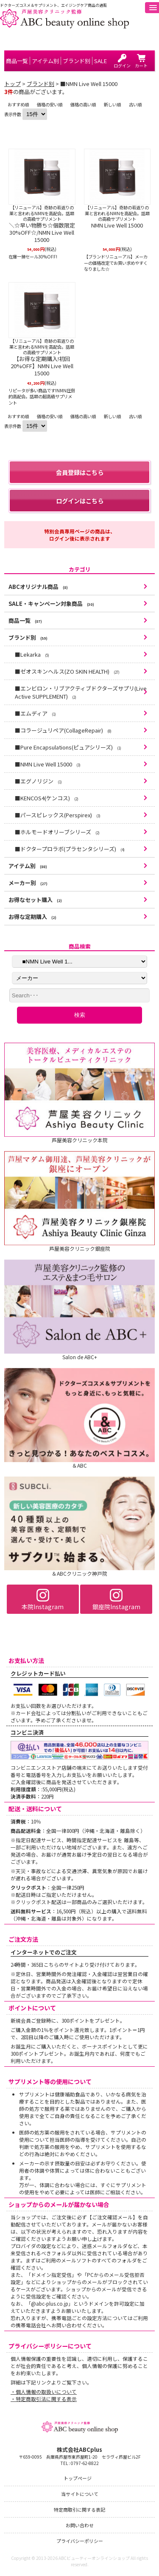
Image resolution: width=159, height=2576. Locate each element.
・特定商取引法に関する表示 (44, 2398)
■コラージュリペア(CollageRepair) (63, 730)
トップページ (78, 2478)
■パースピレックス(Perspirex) (57, 815)
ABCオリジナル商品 (38, 587)
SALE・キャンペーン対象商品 (51, 604)
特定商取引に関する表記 (79, 2509)
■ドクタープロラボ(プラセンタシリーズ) (70, 849)
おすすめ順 (18, 104)
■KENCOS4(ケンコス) (46, 798)
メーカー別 (27, 883)
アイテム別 (27, 866)
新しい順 (112, 104)
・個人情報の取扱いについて (44, 2391)
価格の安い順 (49, 104)
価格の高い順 (83, 104)
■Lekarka (32, 654)
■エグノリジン (38, 781)
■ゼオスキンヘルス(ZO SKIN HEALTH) (67, 671)
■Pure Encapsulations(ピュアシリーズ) (68, 747)
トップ (12, 84)
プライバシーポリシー (79, 2540)
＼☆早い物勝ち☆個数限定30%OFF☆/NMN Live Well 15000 (42, 233)
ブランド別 (40, 84)
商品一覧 (25, 620)
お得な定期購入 (32, 917)
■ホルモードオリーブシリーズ (57, 832)
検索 (79, 1015)
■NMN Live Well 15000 (48, 764)
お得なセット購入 (35, 900)
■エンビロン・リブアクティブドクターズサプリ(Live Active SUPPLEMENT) (81, 692)
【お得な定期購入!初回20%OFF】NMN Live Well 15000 (42, 366)
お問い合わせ (80, 2525)
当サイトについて (79, 2493)
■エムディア (35, 713)
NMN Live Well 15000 (117, 225)
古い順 (135, 104)
